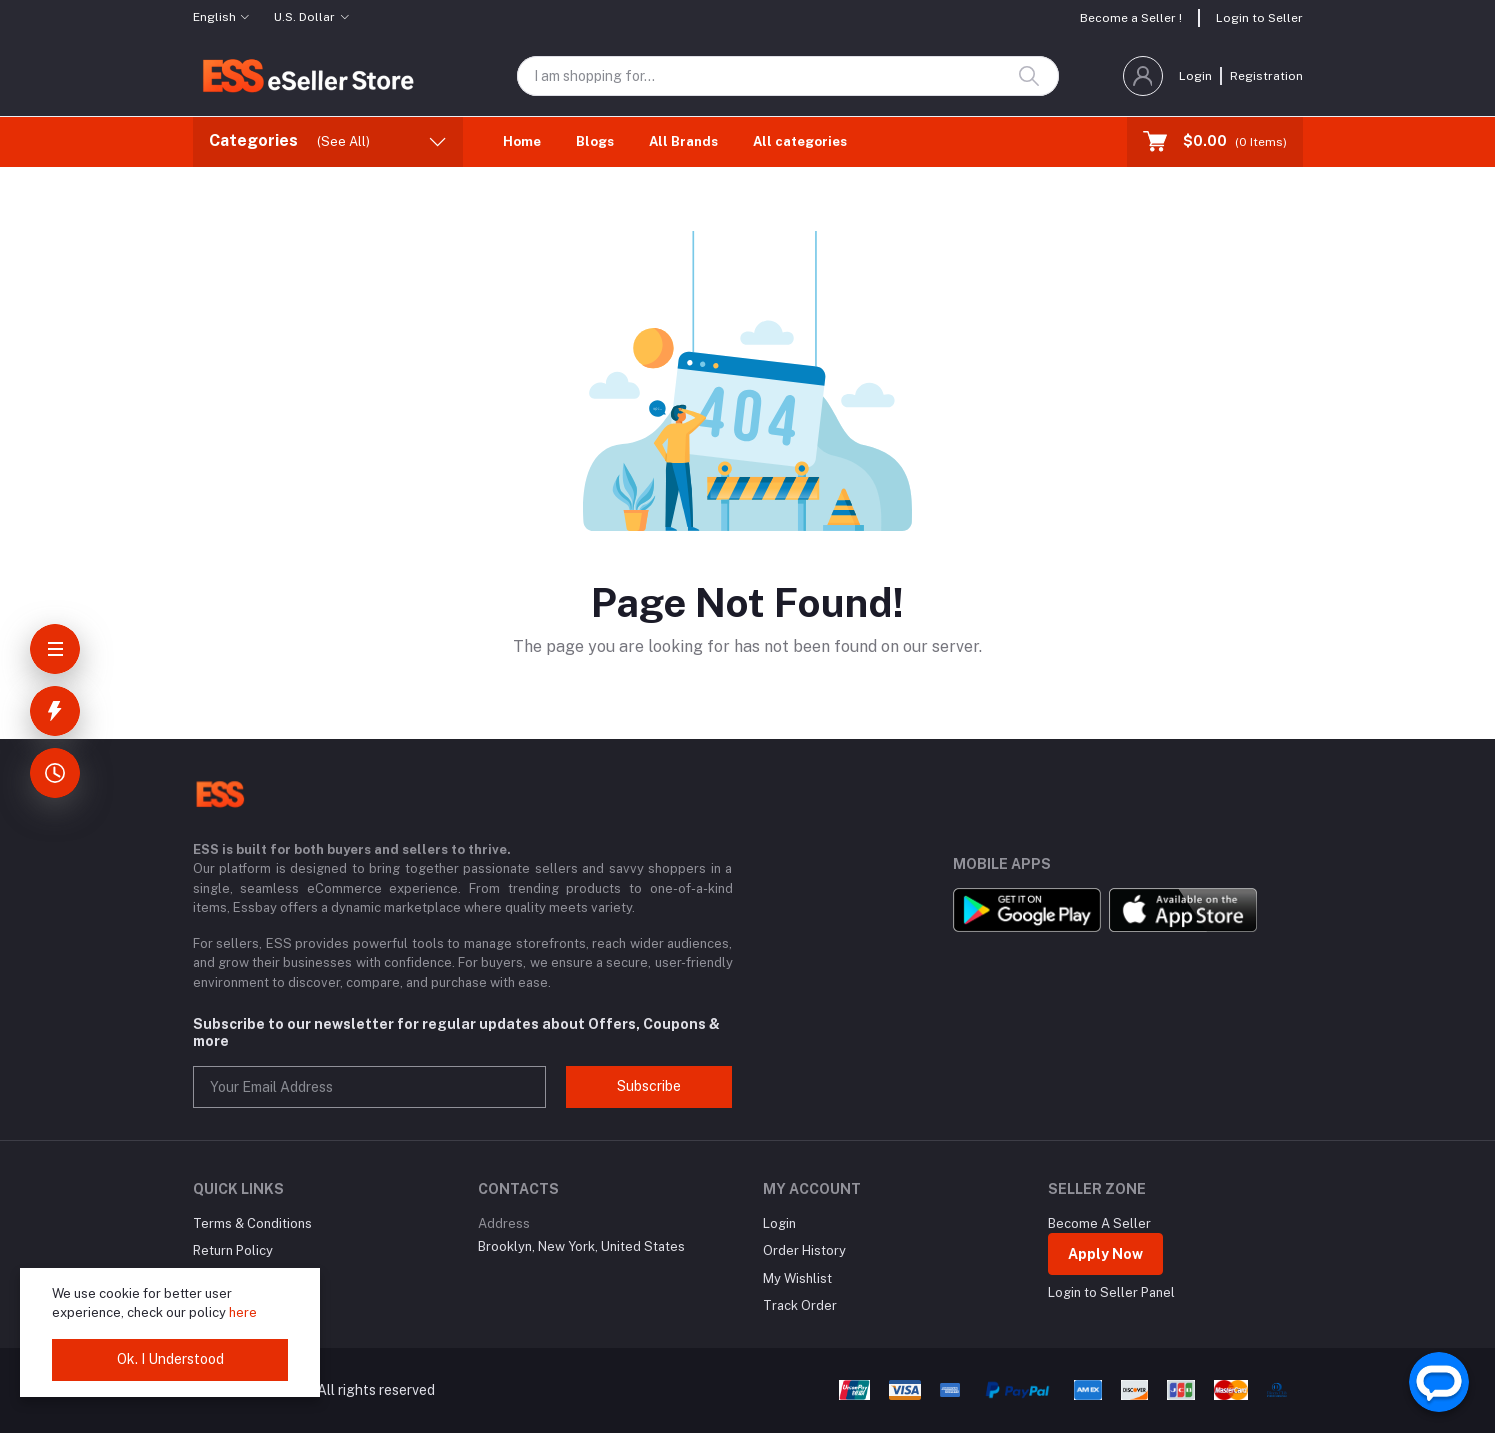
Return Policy (233, 1250)
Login (1195, 76)
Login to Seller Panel (1111, 1292)
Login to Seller (1259, 18)
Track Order (800, 1305)
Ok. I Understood (170, 1359)
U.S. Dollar (304, 17)
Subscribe (649, 1086)
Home (522, 141)
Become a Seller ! (1131, 18)
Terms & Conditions (252, 1223)
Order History (804, 1250)
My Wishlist (797, 1278)
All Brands (683, 141)
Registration (1266, 76)
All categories (800, 141)
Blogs (595, 141)
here (243, 1312)
